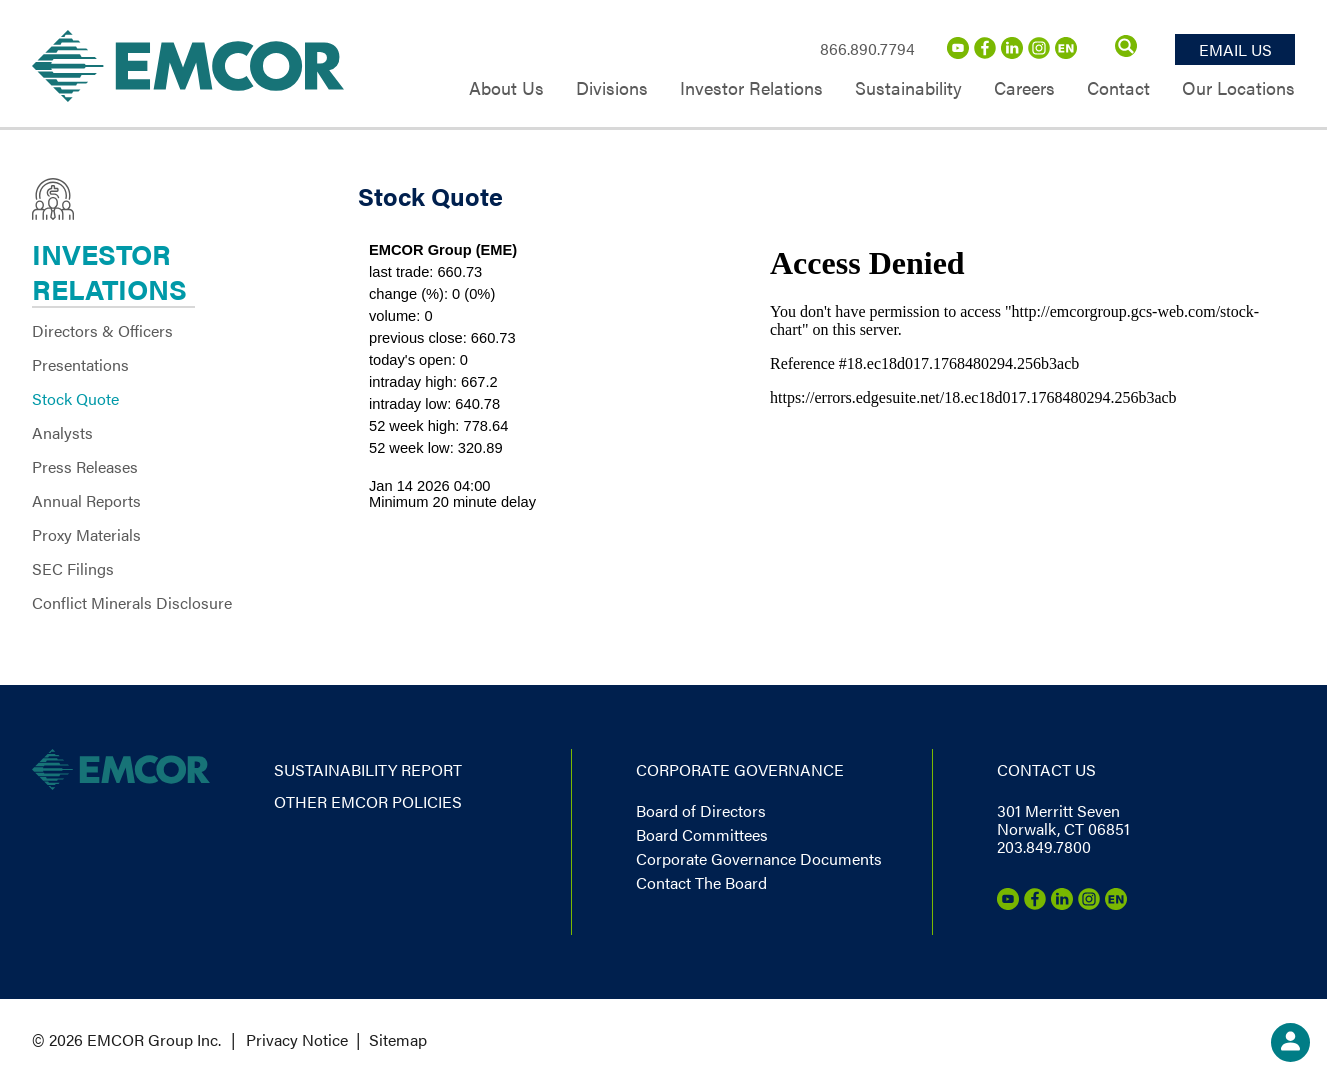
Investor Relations (751, 89)
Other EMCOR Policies (368, 801)
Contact (1118, 89)
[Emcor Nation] (1066, 52)
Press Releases (85, 466)
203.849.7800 (1044, 846)
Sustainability (908, 89)
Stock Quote (75, 398)
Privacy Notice (297, 1039)
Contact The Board (701, 882)
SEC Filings (73, 568)
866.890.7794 (867, 48)
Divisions (612, 89)
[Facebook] (985, 52)
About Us (506, 89)
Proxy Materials (86, 534)
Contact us (1046, 769)
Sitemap (398, 1039)
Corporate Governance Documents (759, 858)
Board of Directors (701, 810)
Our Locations (1238, 89)
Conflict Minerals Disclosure (132, 602)
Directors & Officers (102, 330)
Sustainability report (368, 769)
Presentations (80, 364)
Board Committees (702, 834)
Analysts (62, 432)
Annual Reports (86, 500)
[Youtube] (958, 52)
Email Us (1235, 49)
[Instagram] (1039, 52)
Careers (1024, 89)
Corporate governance (740, 769)
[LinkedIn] (1012, 52)
